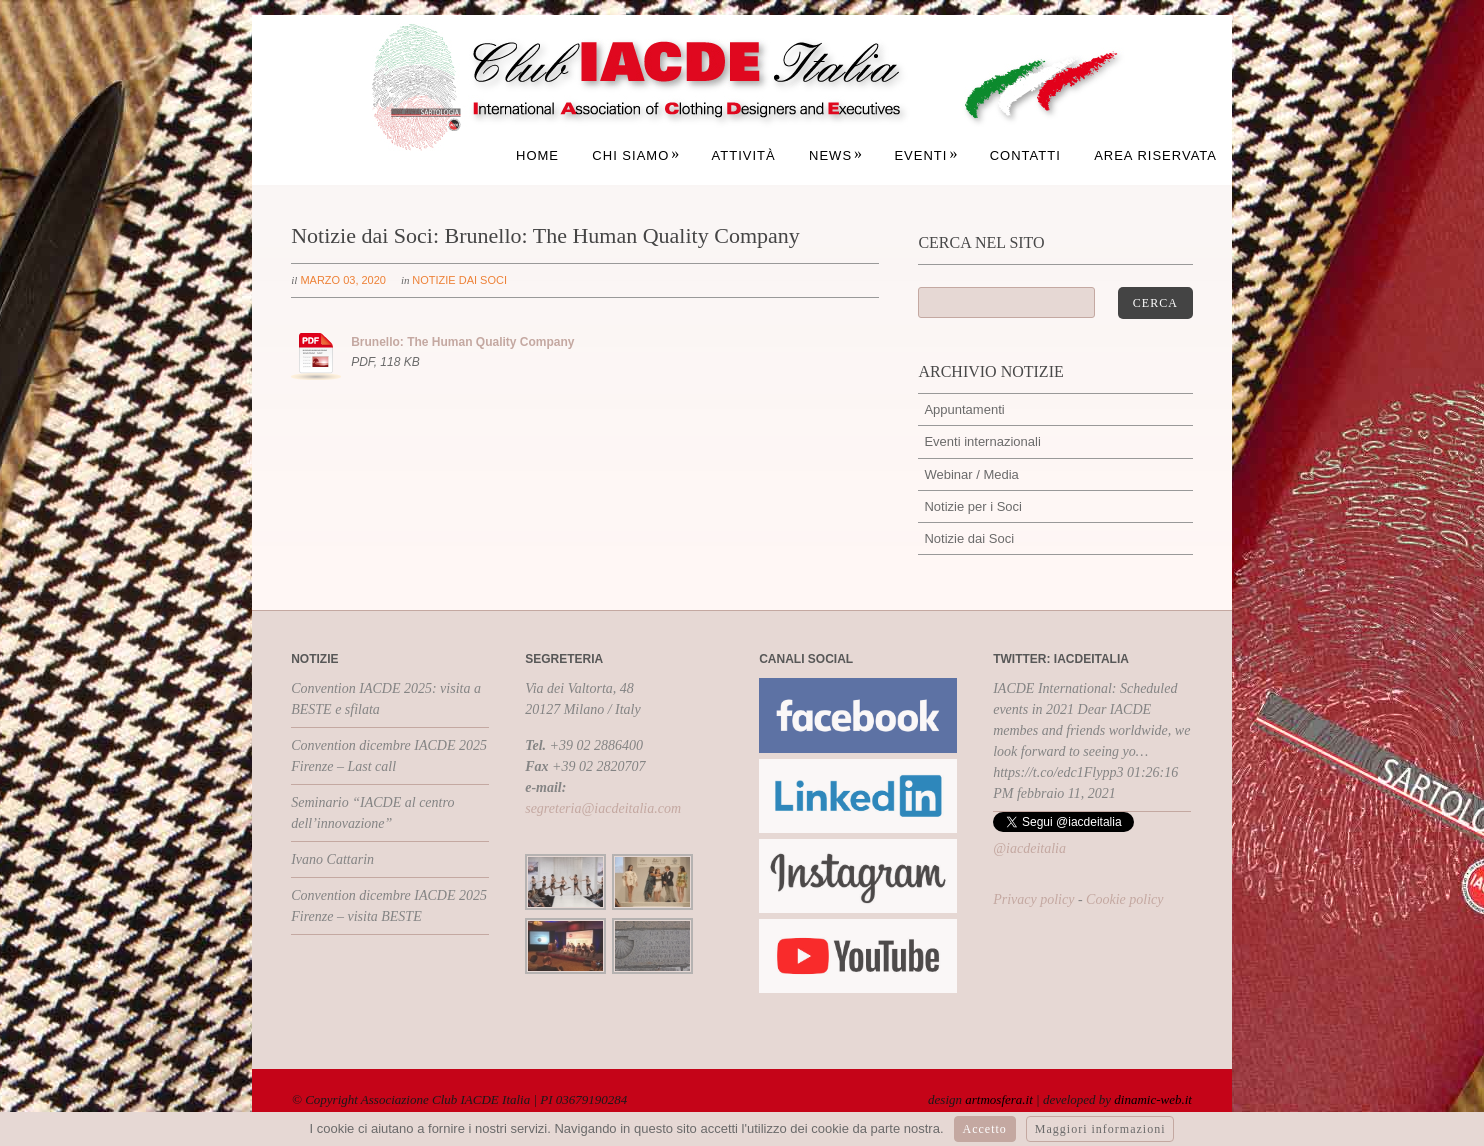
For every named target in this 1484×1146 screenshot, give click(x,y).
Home (537, 155)
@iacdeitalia (1029, 848)
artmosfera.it (999, 1099)
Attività (744, 155)
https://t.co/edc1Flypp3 (1058, 772)
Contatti (1025, 155)
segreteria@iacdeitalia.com (603, 808)
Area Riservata (1155, 155)
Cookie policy (1124, 899)
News (836, 155)
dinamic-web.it (1153, 1099)
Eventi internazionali (982, 441)
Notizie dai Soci (459, 280)
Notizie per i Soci (973, 506)
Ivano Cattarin (332, 859)
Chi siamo (636, 155)
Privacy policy (1033, 899)
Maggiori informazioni (1100, 1129)
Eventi (926, 155)
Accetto (985, 1129)
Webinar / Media (971, 474)
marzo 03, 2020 (343, 280)
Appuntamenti (964, 409)
